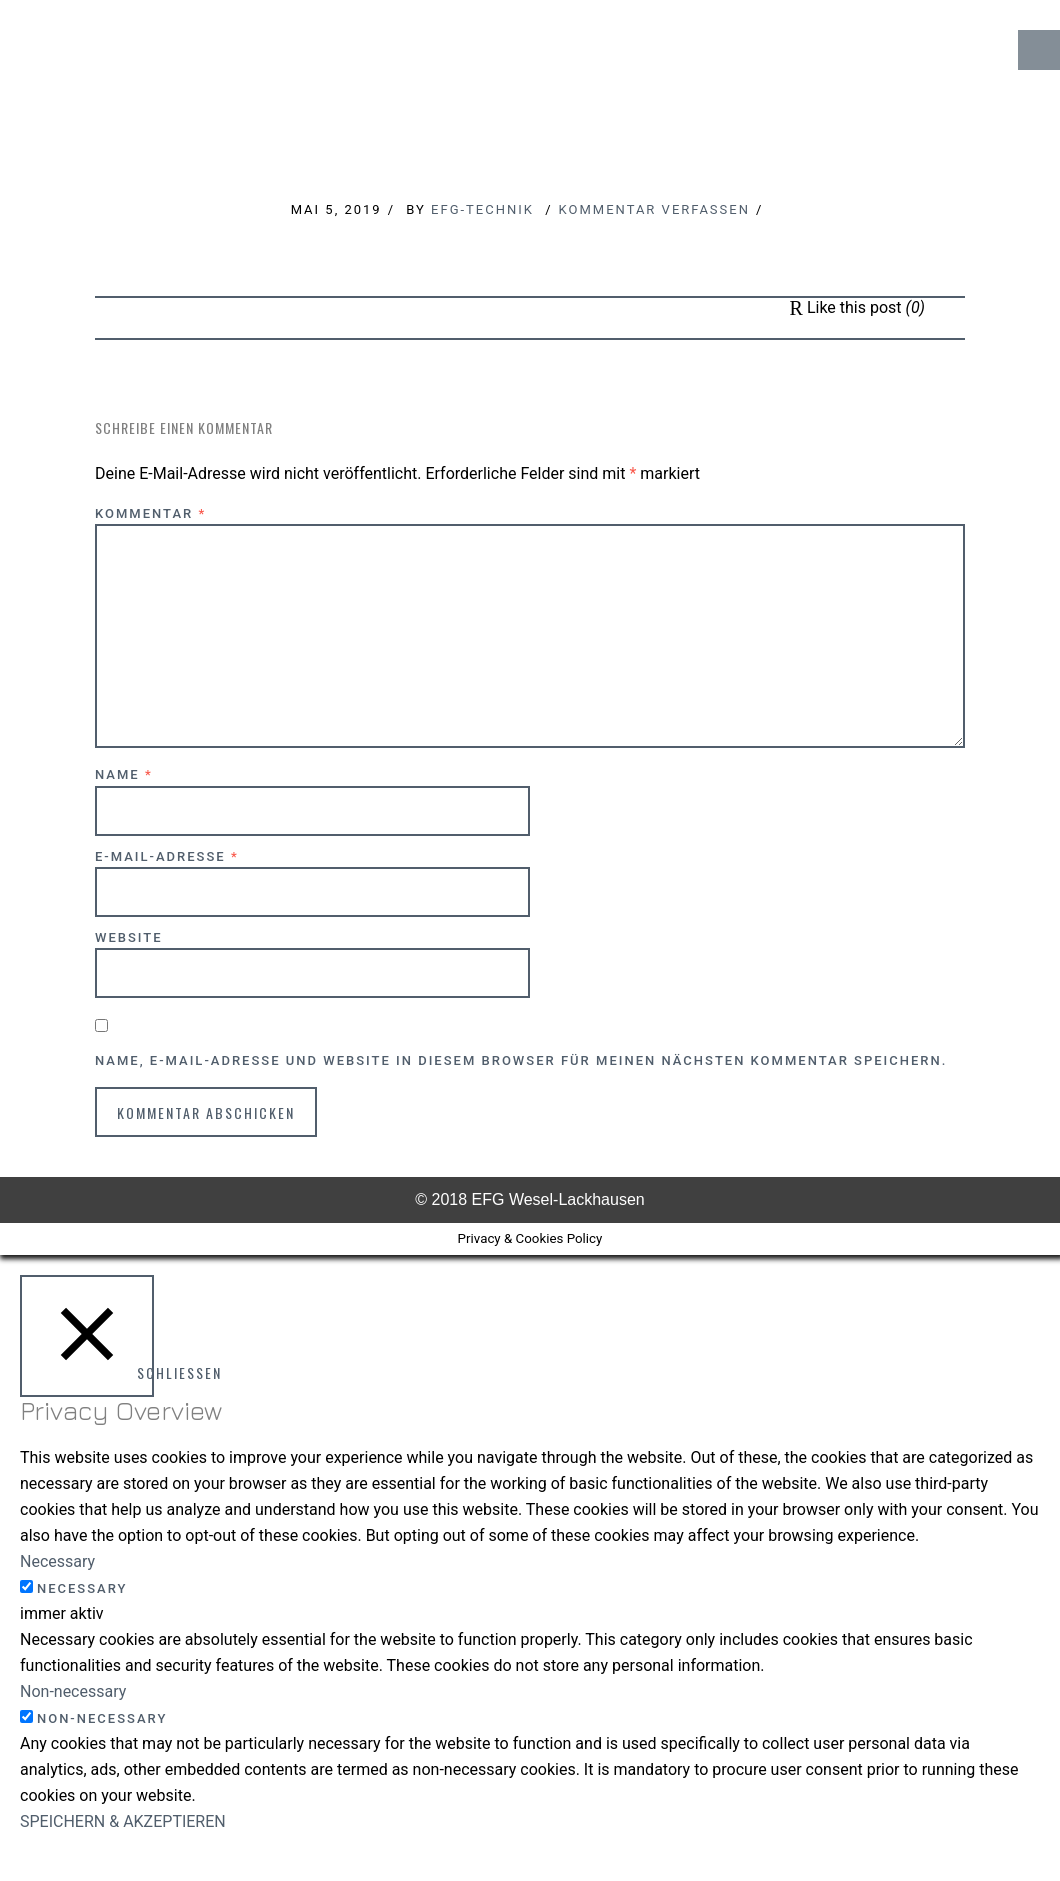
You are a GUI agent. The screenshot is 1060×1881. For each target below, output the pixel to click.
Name (124, 774)
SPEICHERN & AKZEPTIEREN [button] (123, 1821)
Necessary (82, 1588)
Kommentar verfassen (654, 209)
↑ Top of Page (984, 1810)
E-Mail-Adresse (167, 856)
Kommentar (150, 513)
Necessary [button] (57, 1561)
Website (129, 937)
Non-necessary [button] (73, 1691)
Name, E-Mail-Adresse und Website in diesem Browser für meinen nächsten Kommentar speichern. (521, 1060)
